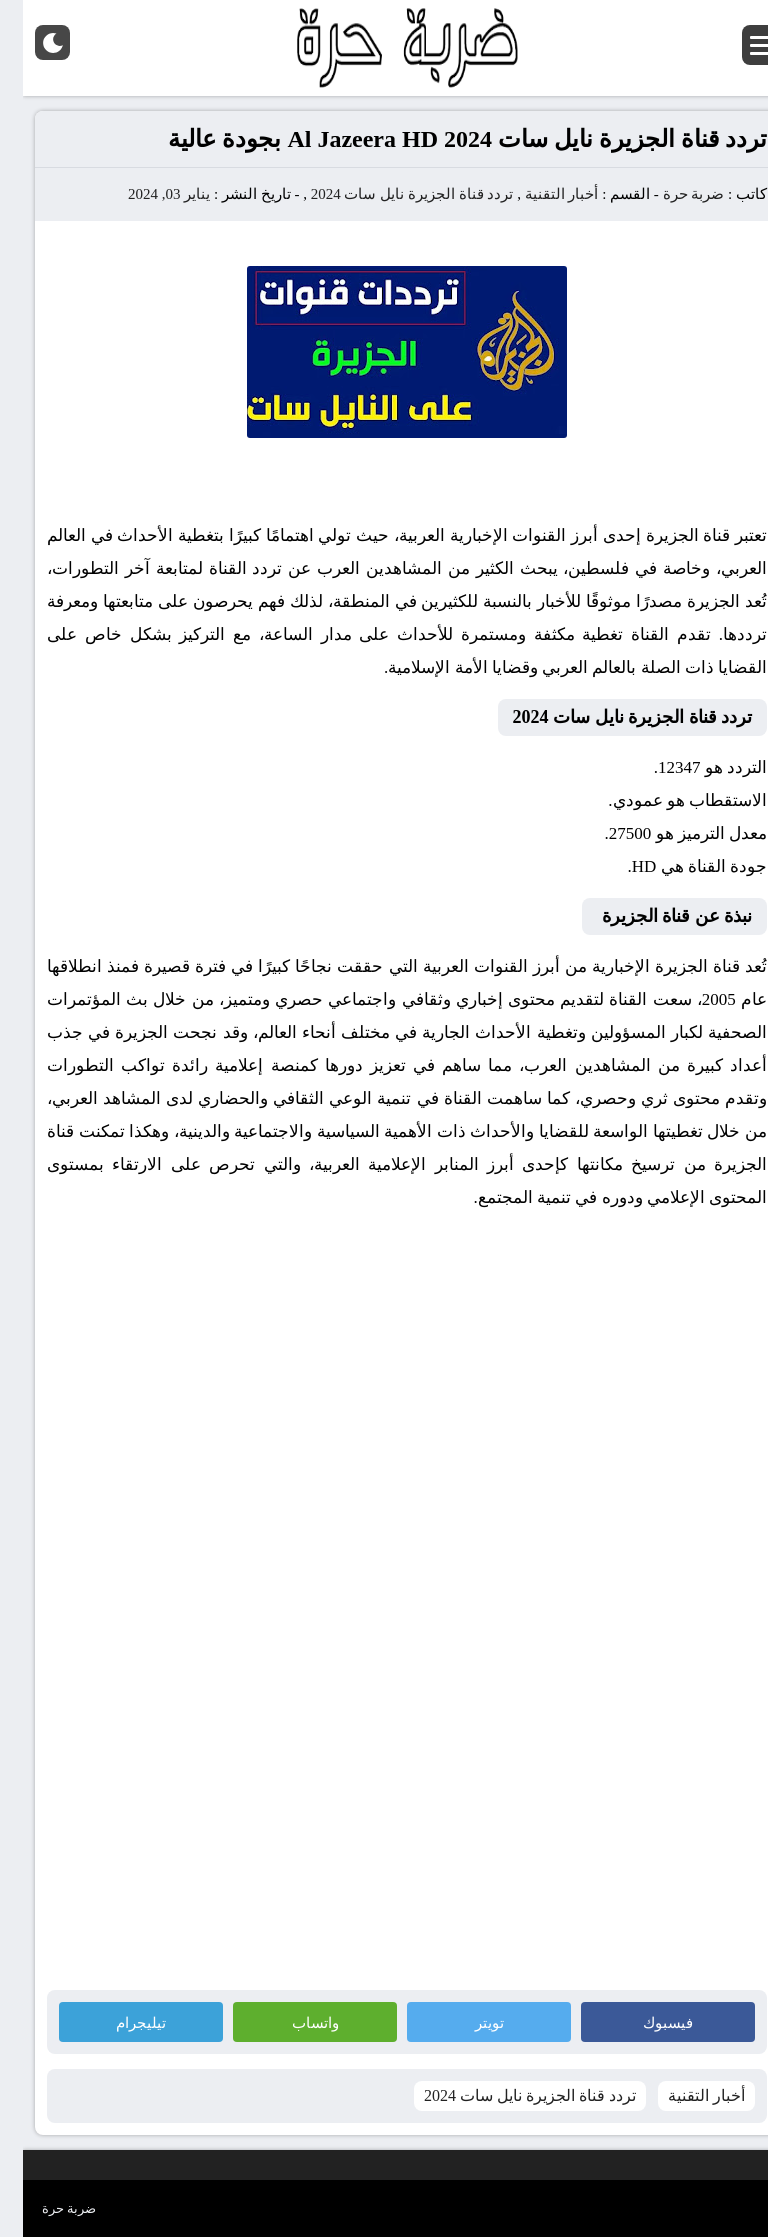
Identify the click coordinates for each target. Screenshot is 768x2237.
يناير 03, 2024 (146, 194)
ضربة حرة (669, 194)
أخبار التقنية (539, 194)
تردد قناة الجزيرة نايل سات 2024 (389, 194)
